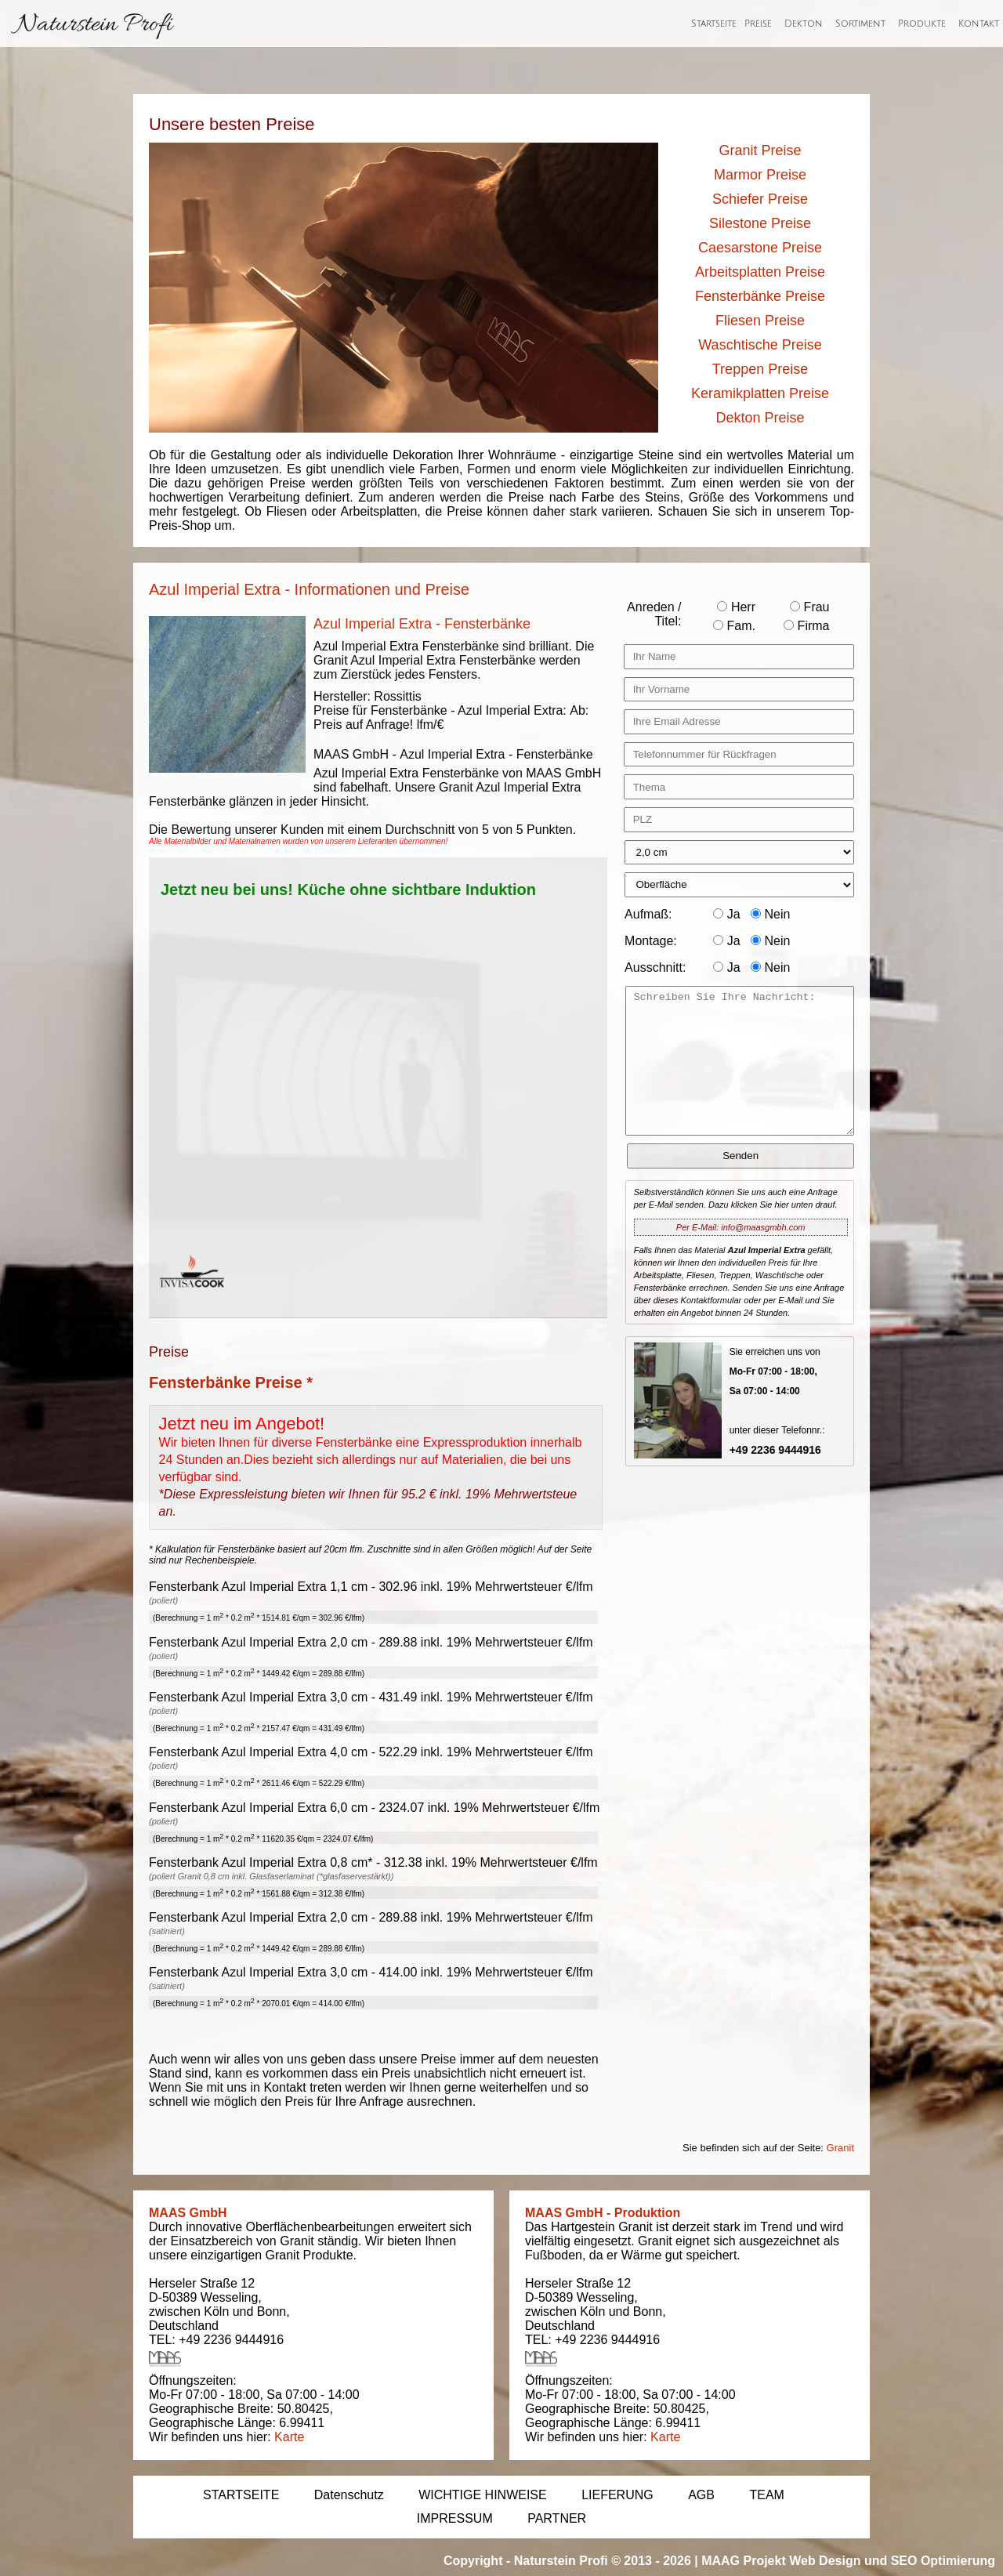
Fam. (734, 625)
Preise (758, 24)
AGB (701, 2495)
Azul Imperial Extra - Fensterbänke (421, 624)
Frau (809, 607)
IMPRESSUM (455, 2518)
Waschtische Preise (759, 345)
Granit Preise (760, 150)
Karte (289, 2437)
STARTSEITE (241, 2495)
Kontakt (978, 24)
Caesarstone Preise (760, 247)
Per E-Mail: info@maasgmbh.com (741, 1227)
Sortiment (860, 24)
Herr (736, 607)
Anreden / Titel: (654, 614)
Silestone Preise (760, 223)
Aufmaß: (648, 914)
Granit (840, 2148)
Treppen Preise (760, 369)
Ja (726, 914)
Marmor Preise (760, 175)
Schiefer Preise (760, 199)
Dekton (803, 24)
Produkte (922, 24)
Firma (806, 625)
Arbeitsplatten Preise (760, 272)
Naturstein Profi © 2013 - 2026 (602, 2560)
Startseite (714, 24)
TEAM (766, 2495)
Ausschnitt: (655, 967)
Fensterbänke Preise (760, 296)
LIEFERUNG (617, 2495)
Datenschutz (349, 2495)
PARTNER (556, 2518)
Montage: (651, 940)
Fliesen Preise (760, 320)
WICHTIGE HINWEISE (482, 2495)
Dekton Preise (759, 418)
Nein (770, 914)
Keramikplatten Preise (760, 393)
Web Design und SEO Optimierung (892, 2560)
